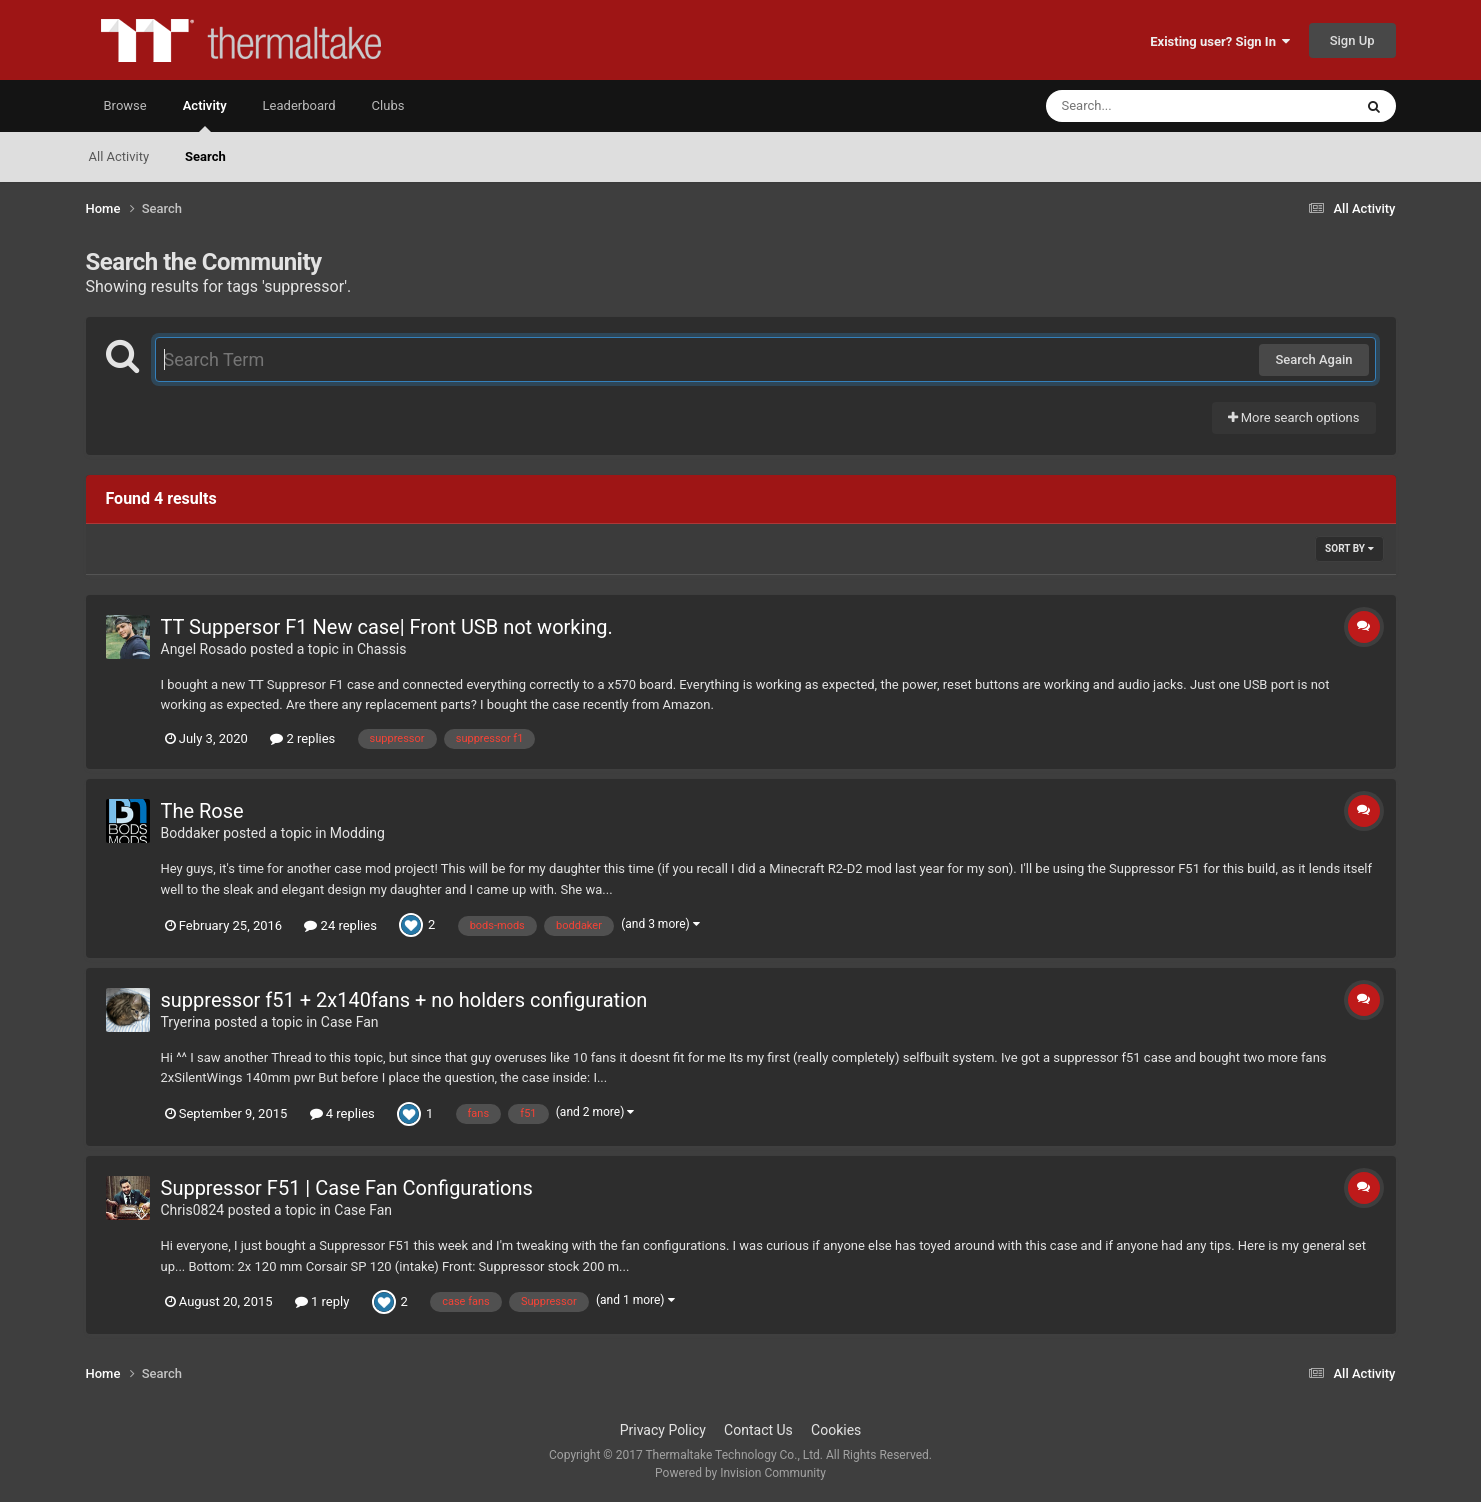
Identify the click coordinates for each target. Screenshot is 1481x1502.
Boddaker (190, 833)
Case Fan (350, 1022)
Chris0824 (193, 1210)
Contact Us (758, 1430)
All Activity (119, 156)
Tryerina (186, 1022)
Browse (125, 105)
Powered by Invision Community (740, 1473)
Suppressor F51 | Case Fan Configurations (347, 1188)
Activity (205, 115)
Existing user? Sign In (1220, 41)
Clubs (388, 105)
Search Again (1313, 359)
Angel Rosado (204, 649)
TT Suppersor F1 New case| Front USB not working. (387, 627)
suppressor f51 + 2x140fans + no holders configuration (404, 1000)
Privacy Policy (663, 1430)
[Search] (1149, 106)
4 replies (342, 1113)
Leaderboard (299, 105)
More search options (1294, 417)
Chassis (382, 649)
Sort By (1349, 548)
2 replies (302, 738)
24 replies (340, 925)
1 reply (322, 1301)
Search (205, 156)
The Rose (202, 811)
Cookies (836, 1430)
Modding (357, 833)
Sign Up (1352, 40)
